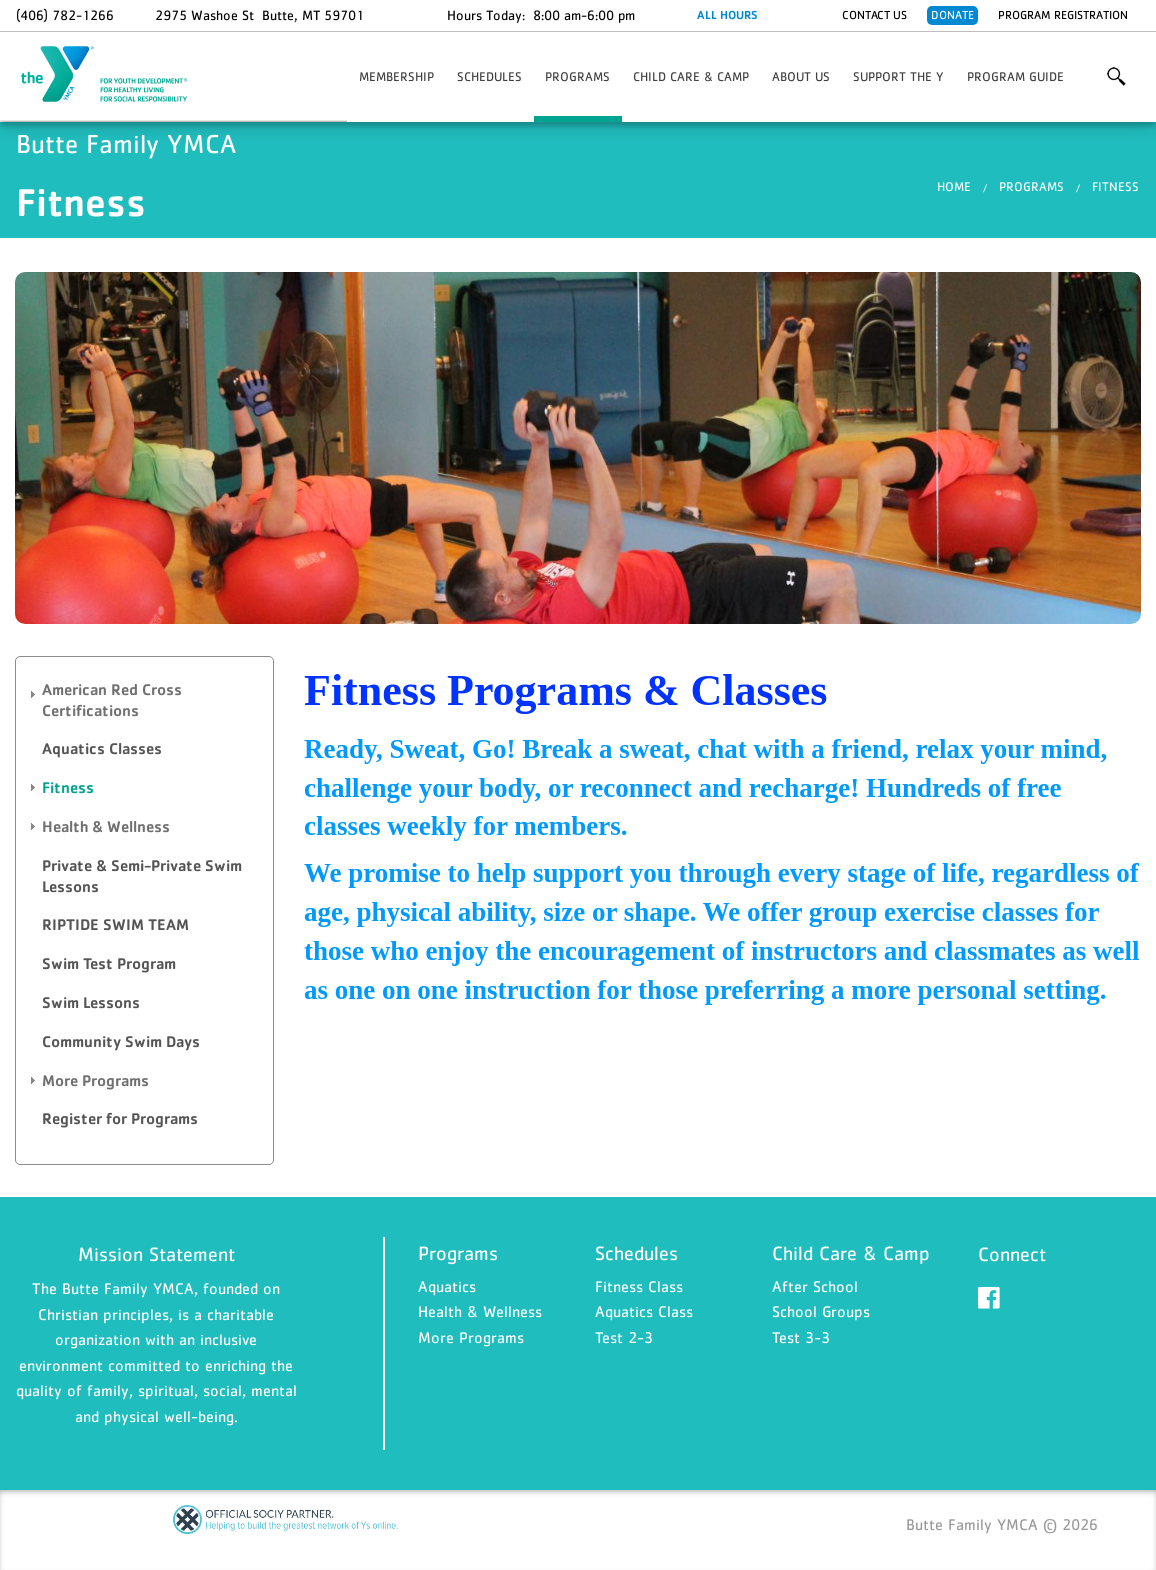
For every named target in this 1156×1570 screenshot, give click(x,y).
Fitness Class (639, 1286)
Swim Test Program (109, 963)
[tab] (144, 701)
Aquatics (447, 1286)
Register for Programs (120, 1118)
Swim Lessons (91, 1002)
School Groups (821, 1311)
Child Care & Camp (691, 76)
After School (815, 1286)
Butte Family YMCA (116, 75)
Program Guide (1015, 76)
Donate (952, 15)
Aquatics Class (644, 1311)
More (1116, 77)
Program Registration (1063, 15)
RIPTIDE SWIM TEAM (115, 924)
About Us (801, 76)
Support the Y (898, 76)
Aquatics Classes (102, 748)
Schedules (489, 76)
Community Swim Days (121, 1041)
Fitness (1115, 186)
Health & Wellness (480, 1311)
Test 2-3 (624, 1337)
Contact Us (874, 15)
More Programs (471, 1337)
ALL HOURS (727, 15)
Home (954, 186)
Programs (577, 76)
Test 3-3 (801, 1337)
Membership (396, 76)
